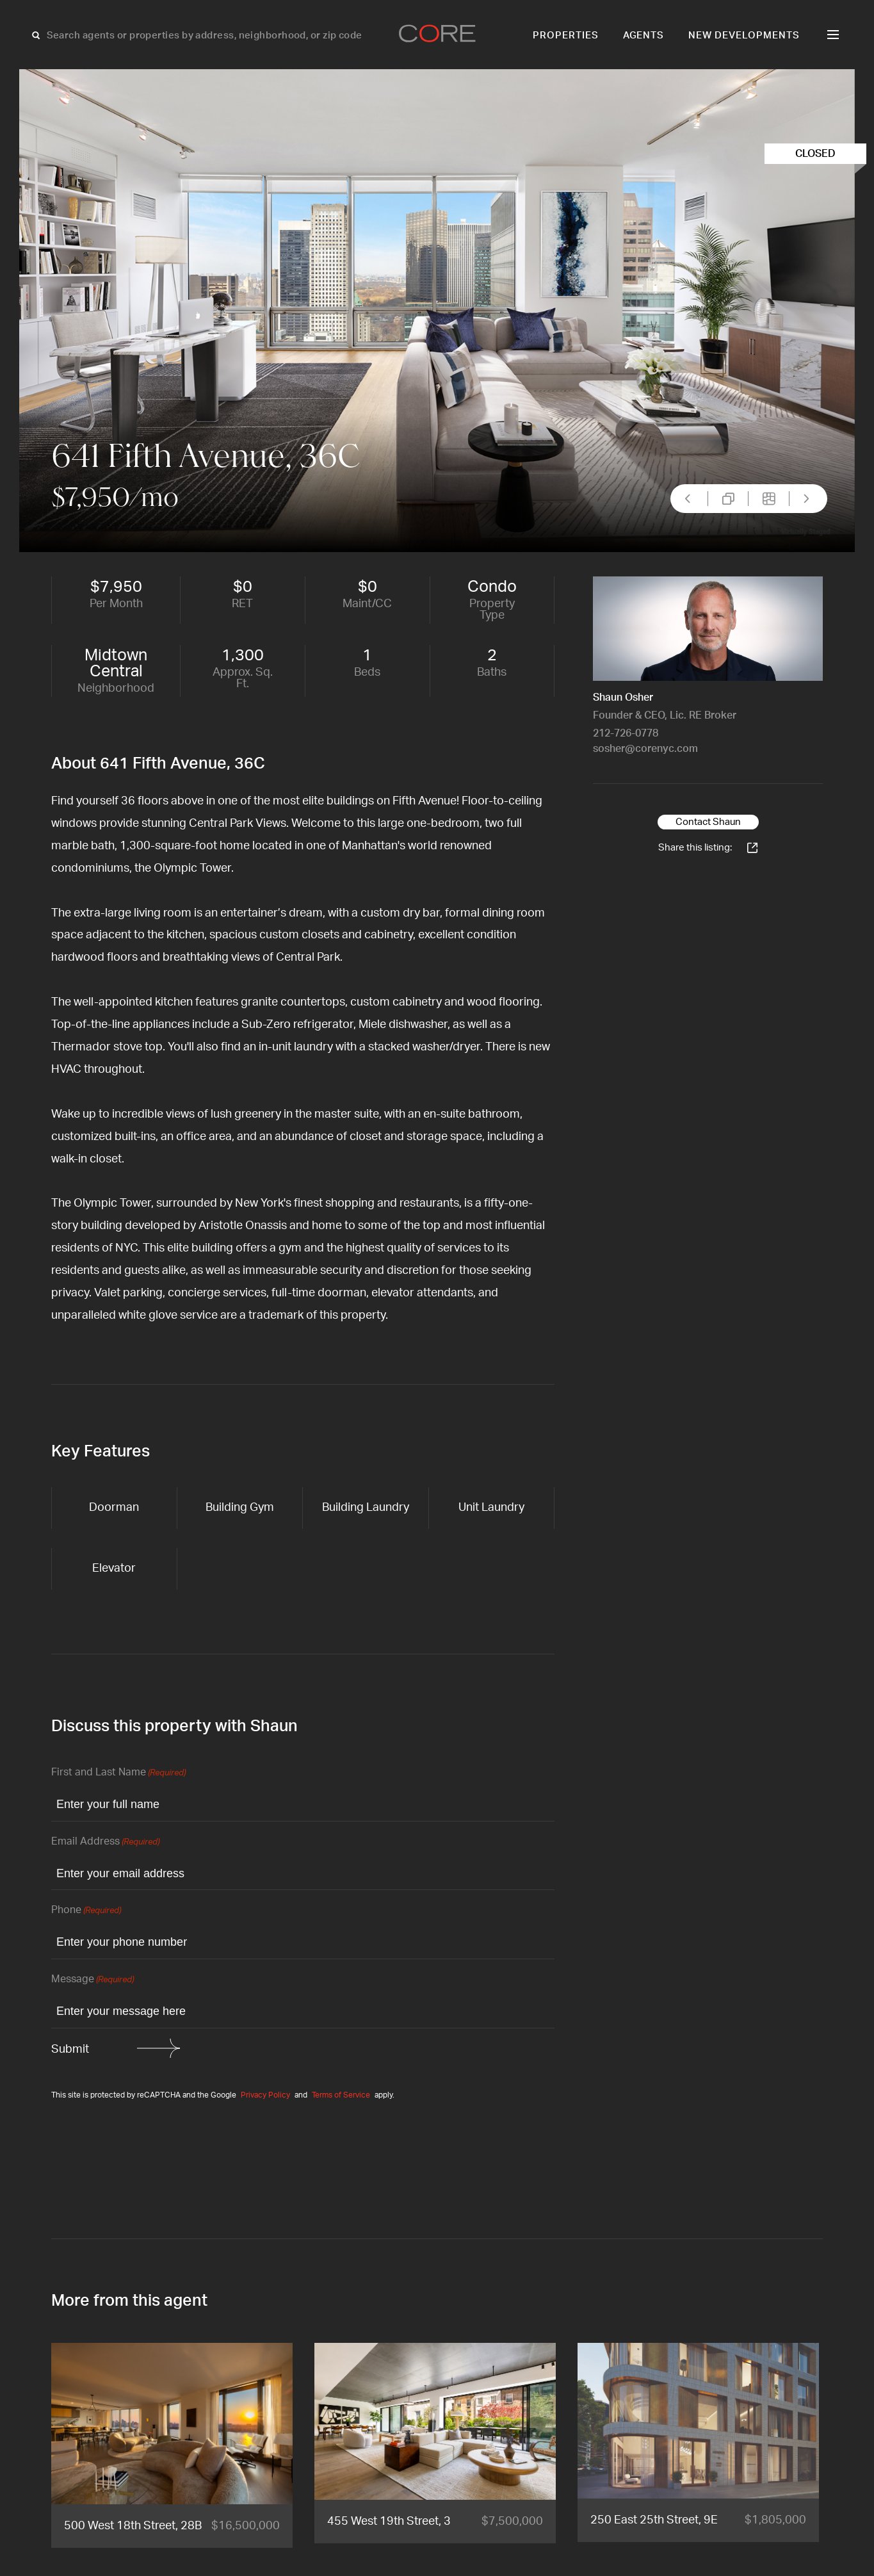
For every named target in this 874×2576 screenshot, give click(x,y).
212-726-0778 (625, 733)
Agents (644, 35)
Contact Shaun (708, 822)
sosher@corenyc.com (645, 749)
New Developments (744, 35)
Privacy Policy (265, 2095)
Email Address (105, 1842)
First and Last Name (118, 1773)
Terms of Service (341, 2095)
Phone (86, 1911)
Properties (566, 35)
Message (92, 1980)
